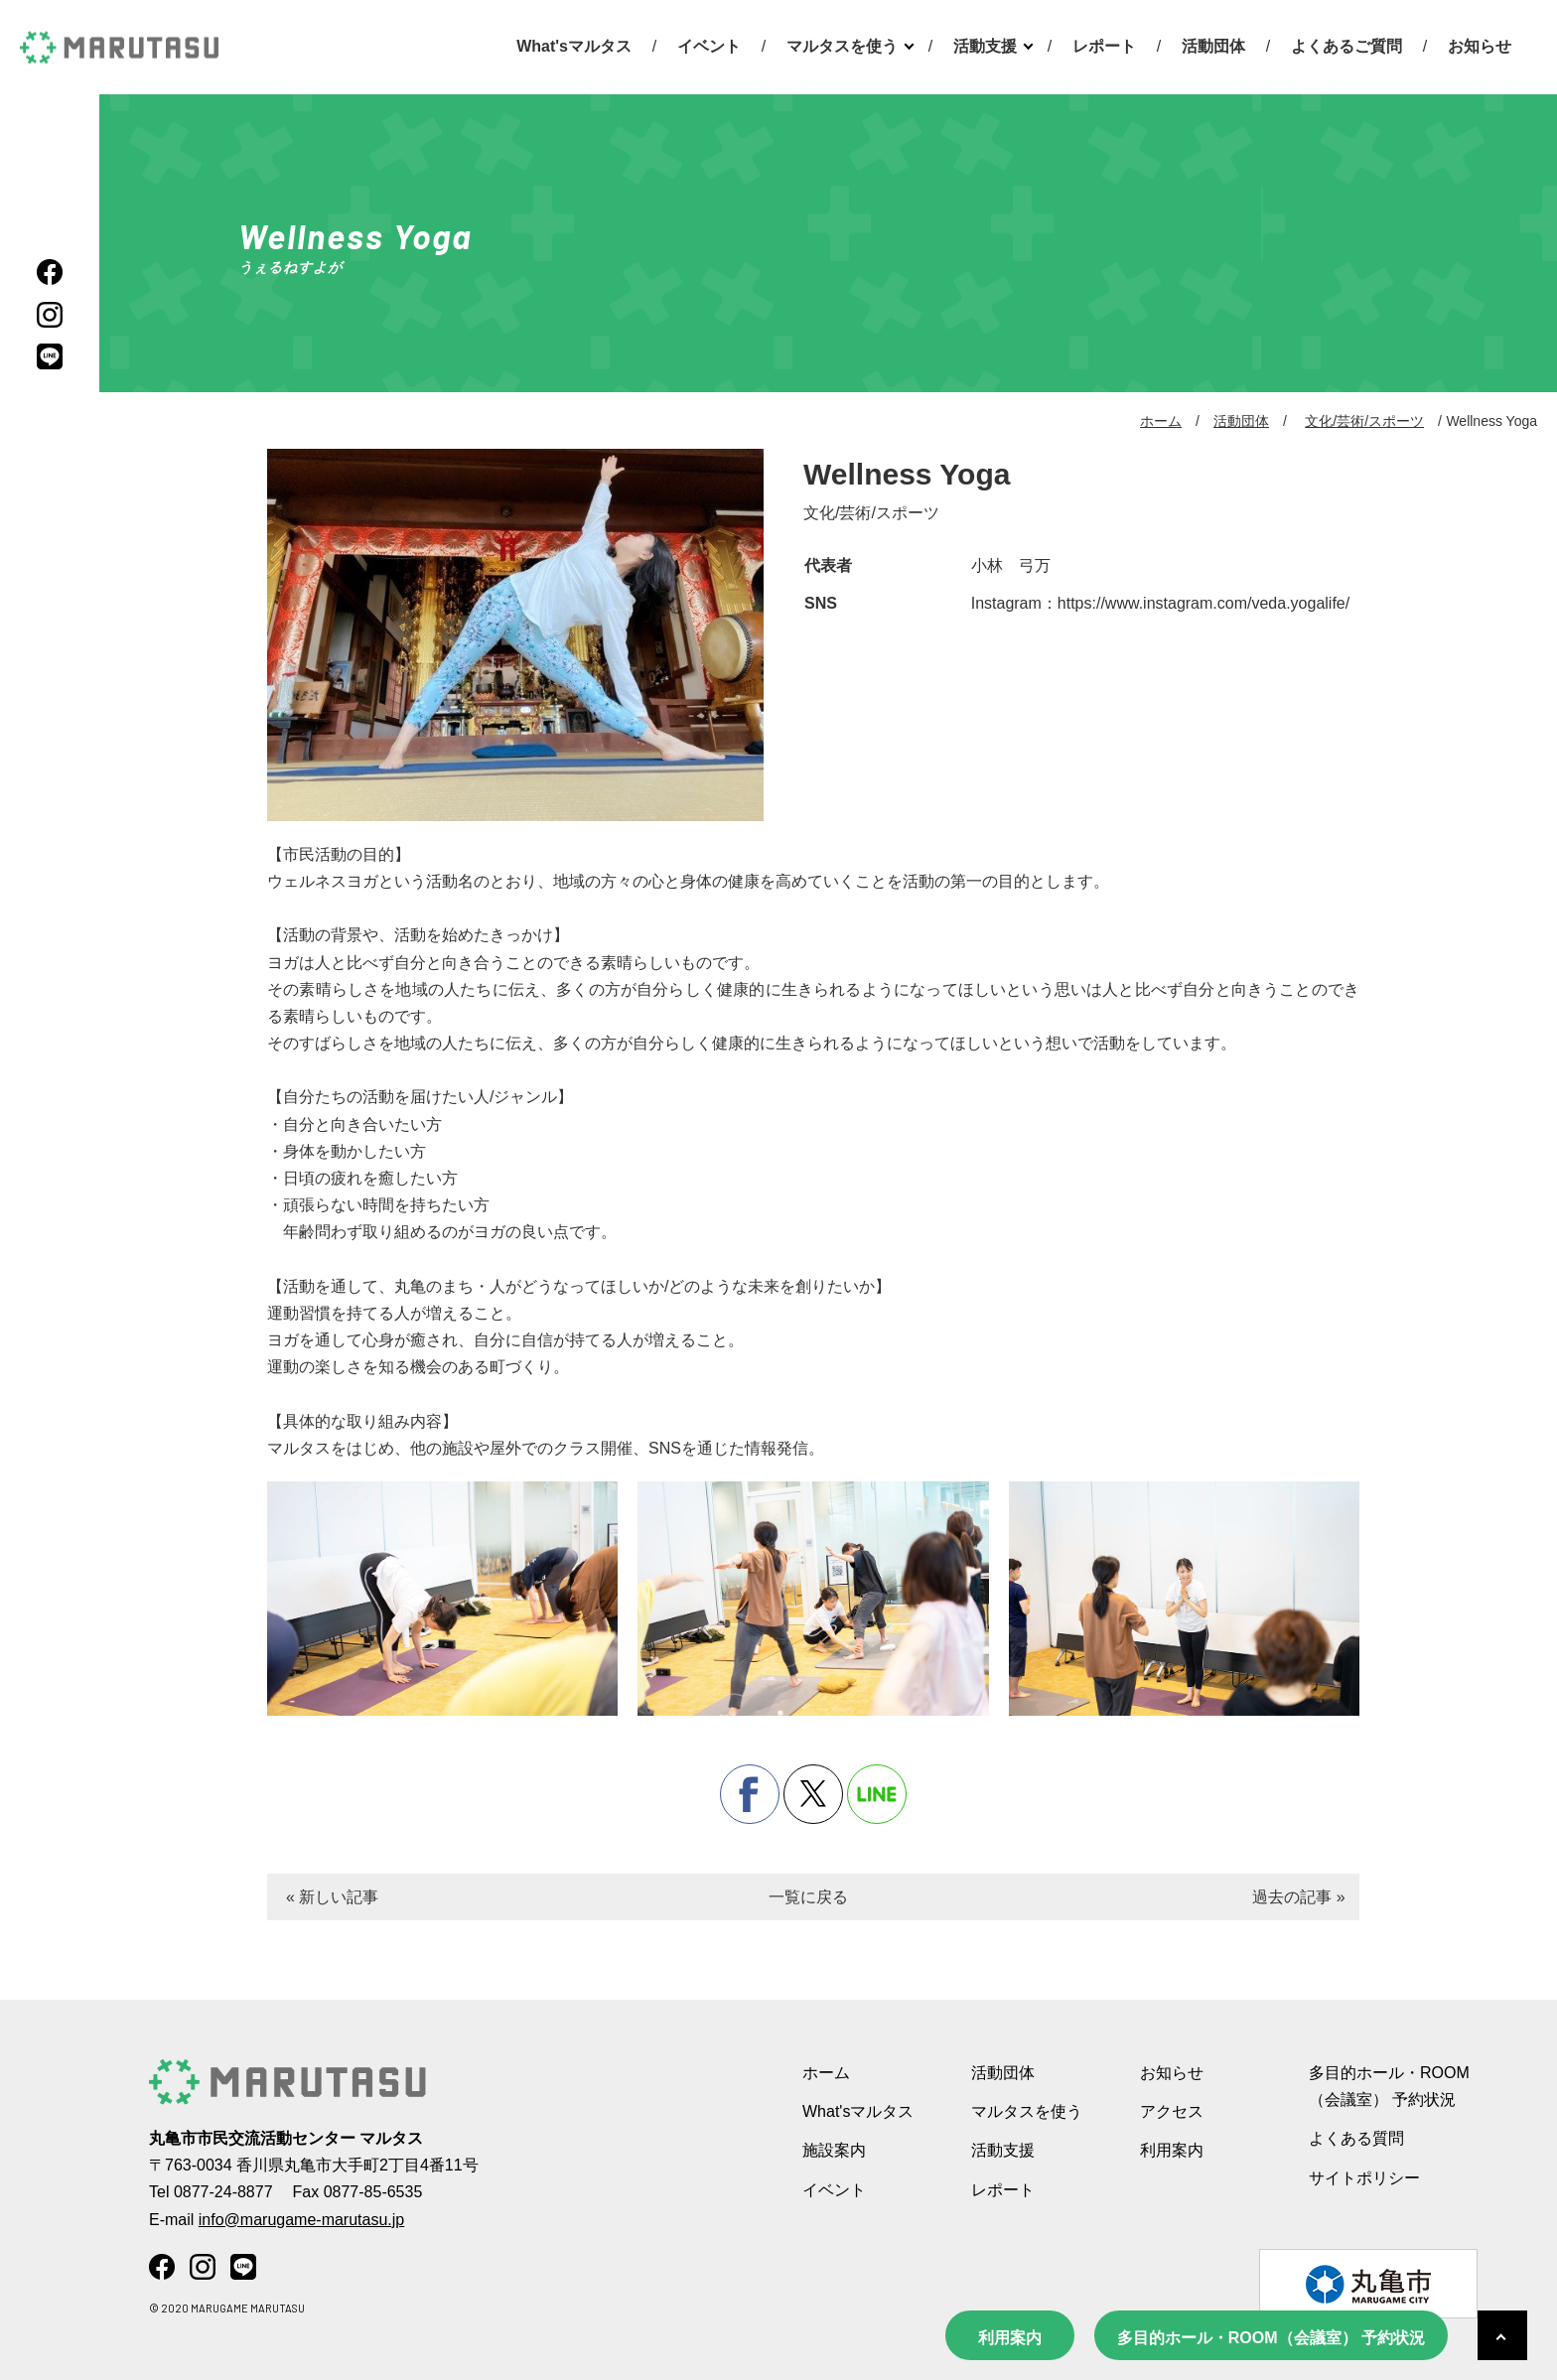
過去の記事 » (1298, 1897)
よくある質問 (1356, 2138)
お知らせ (1479, 46)
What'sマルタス (574, 46)
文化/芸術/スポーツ (1364, 421)
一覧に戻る (808, 1897)
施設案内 (834, 2150)
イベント (709, 46)
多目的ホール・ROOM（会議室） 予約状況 (1271, 2337)
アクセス (1171, 2111)
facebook (749, 1794)
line (877, 1794)
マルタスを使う (842, 46)
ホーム (1161, 421)
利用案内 (1010, 2337)
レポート (1104, 46)
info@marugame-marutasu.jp (301, 2219)
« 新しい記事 (332, 1897)
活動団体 (1213, 46)
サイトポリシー (1364, 2178)
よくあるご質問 (1346, 46)
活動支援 (985, 46)
